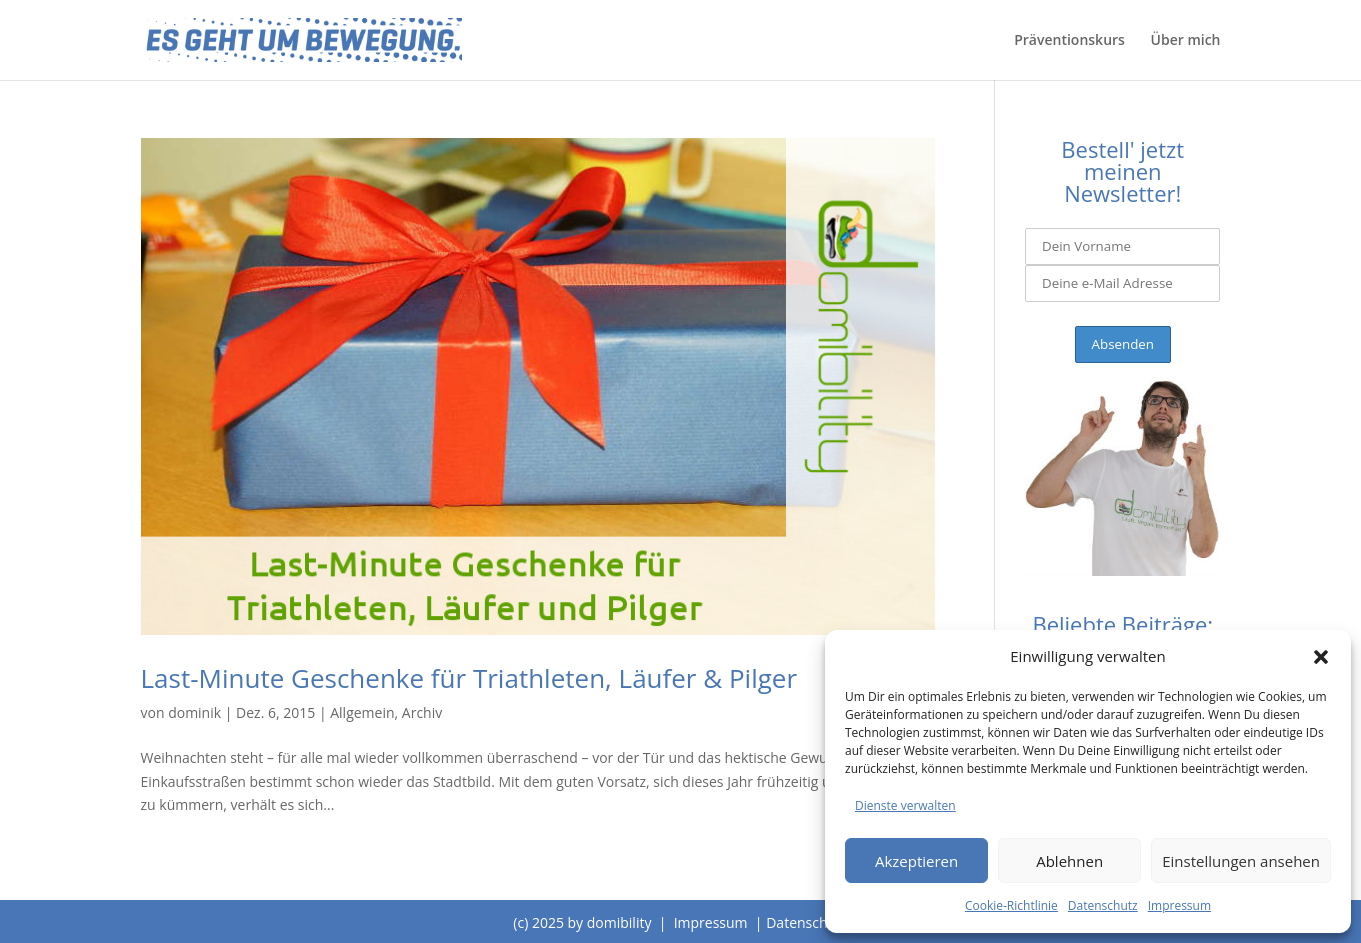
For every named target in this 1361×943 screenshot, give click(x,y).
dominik (194, 712)
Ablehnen (1069, 861)
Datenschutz (1103, 905)
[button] (1321, 657)
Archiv (422, 712)
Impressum (1179, 905)
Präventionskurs (1069, 41)
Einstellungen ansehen (1241, 861)
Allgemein (362, 712)
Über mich (1186, 41)
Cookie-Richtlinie (1011, 905)
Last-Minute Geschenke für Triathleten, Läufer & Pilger (469, 678)
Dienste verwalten (905, 805)
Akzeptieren (916, 861)
